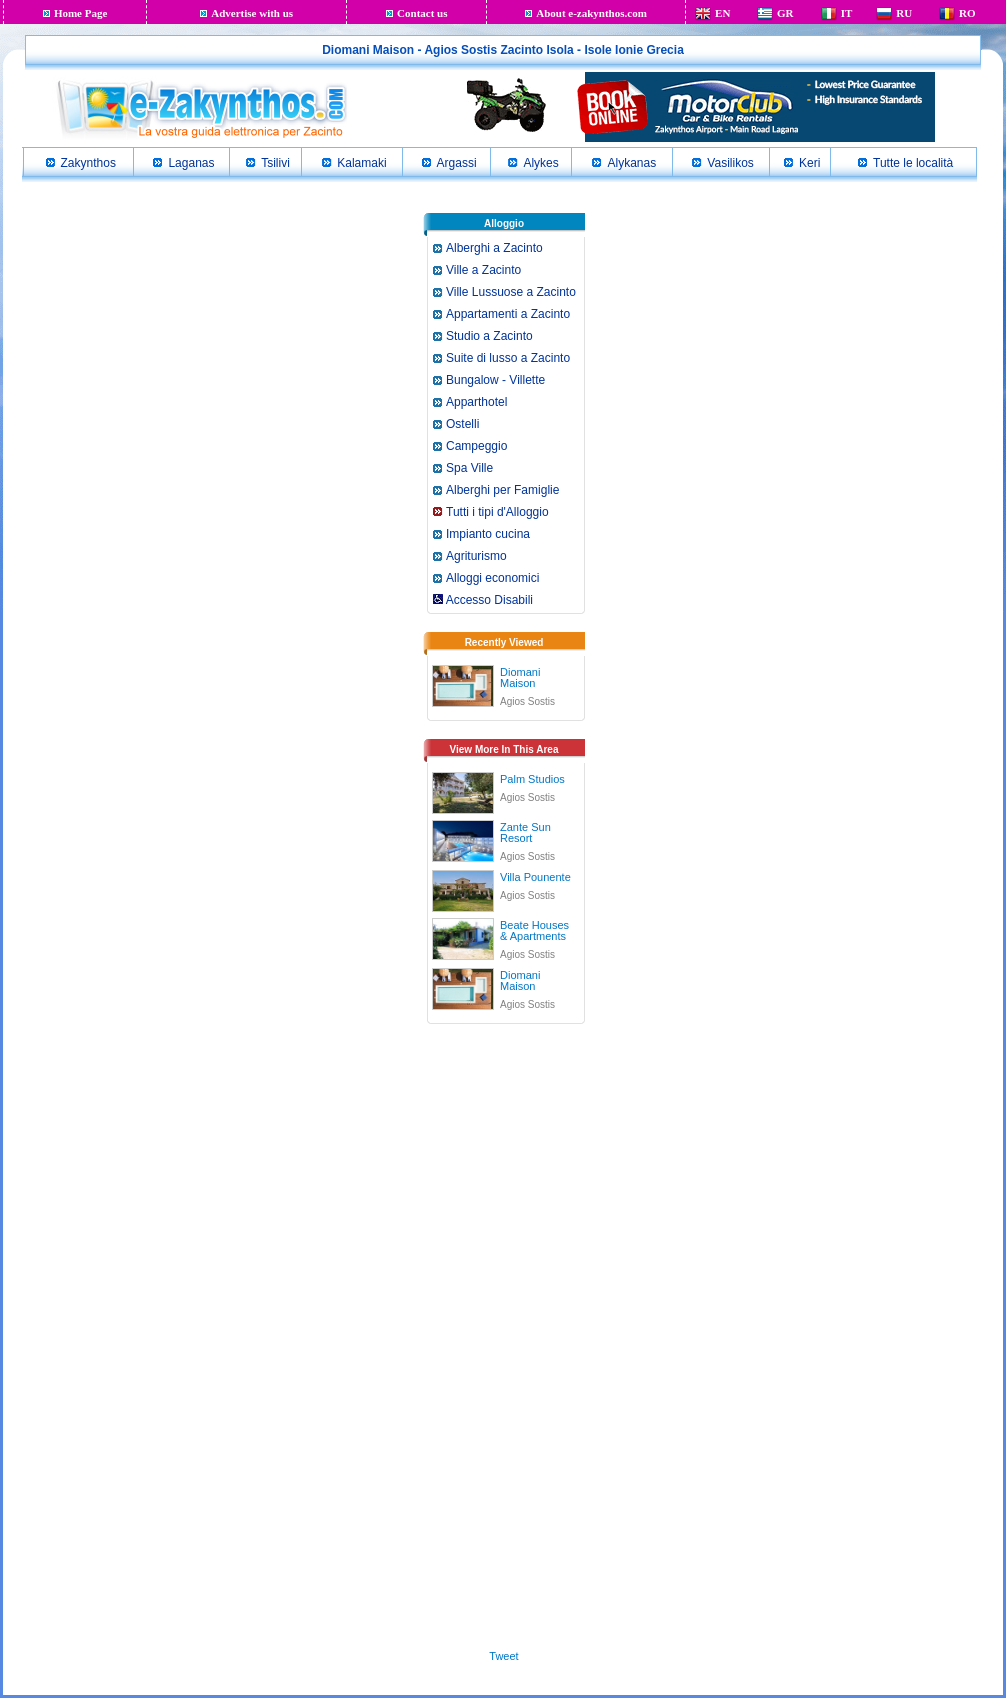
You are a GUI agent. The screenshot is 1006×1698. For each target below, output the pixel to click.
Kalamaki (361, 163)
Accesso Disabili (483, 600)
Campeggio (476, 446)
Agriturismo (476, 556)
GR (785, 13)
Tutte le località (913, 163)
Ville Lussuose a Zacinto (511, 292)
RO (967, 13)
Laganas (191, 163)
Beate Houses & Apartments (534, 930)
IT (847, 13)
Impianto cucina (488, 534)
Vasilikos (730, 163)
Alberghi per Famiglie (502, 490)
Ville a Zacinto (483, 270)
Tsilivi (275, 163)
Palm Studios (532, 779)
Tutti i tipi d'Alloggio (497, 512)
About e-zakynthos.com (591, 13)
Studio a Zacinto (489, 336)
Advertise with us (252, 13)
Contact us (422, 13)
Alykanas (631, 163)
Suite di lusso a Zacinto (508, 358)
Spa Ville (469, 468)
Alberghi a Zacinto (494, 248)
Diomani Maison (520, 677)
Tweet (503, 1656)
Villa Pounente (535, 877)
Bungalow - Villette (495, 380)
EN (722, 13)
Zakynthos (88, 163)
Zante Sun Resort (525, 832)
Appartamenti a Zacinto (508, 314)
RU (904, 13)
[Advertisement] (504, 1342)
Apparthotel (476, 402)
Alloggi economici (492, 578)
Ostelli (462, 424)
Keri (809, 163)
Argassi (457, 163)
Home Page (80, 13)
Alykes (540, 163)
